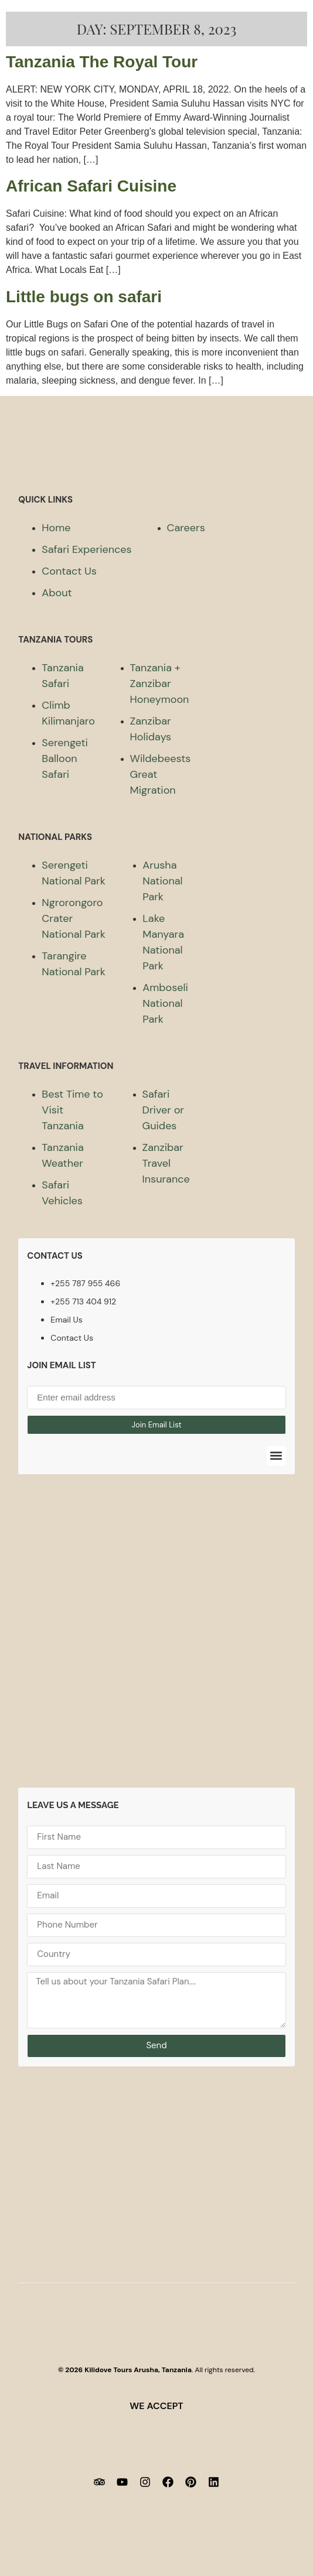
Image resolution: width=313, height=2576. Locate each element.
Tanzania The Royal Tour (102, 62)
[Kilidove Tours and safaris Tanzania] (156, 1640)
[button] (276, 1455)
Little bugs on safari (84, 297)
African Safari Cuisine (91, 186)
